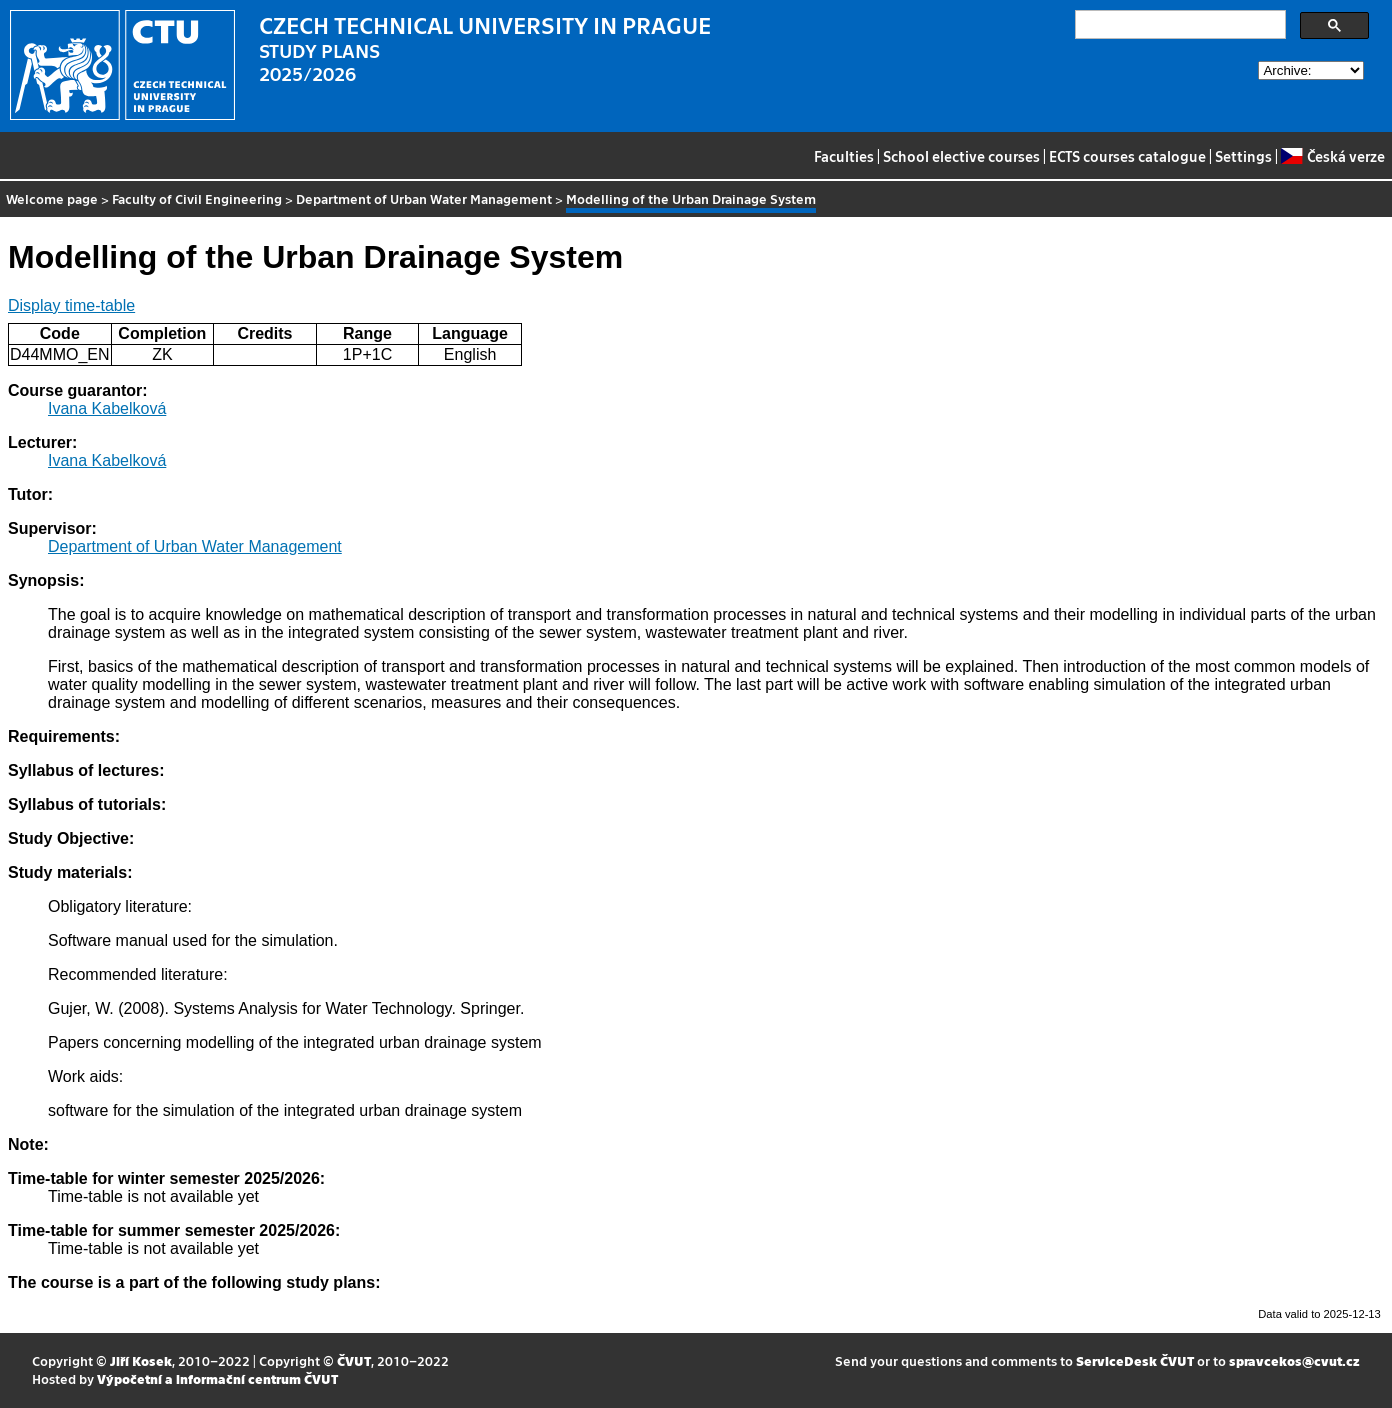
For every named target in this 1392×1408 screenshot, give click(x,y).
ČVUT (354, 1360)
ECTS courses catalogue (1127, 156)
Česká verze (1332, 156)
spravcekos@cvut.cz (1294, 1360)
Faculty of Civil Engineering (197, 198)
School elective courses (961, 156)
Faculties (844, 156)
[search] (1178, 25)
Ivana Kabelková (107, 408)
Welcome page (52, 198)
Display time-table (71, 305)
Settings (1243, 156)
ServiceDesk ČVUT (1135, 1360)
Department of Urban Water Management (424, 198)
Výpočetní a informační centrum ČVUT (217, 1378)
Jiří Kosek (141, 1360)
